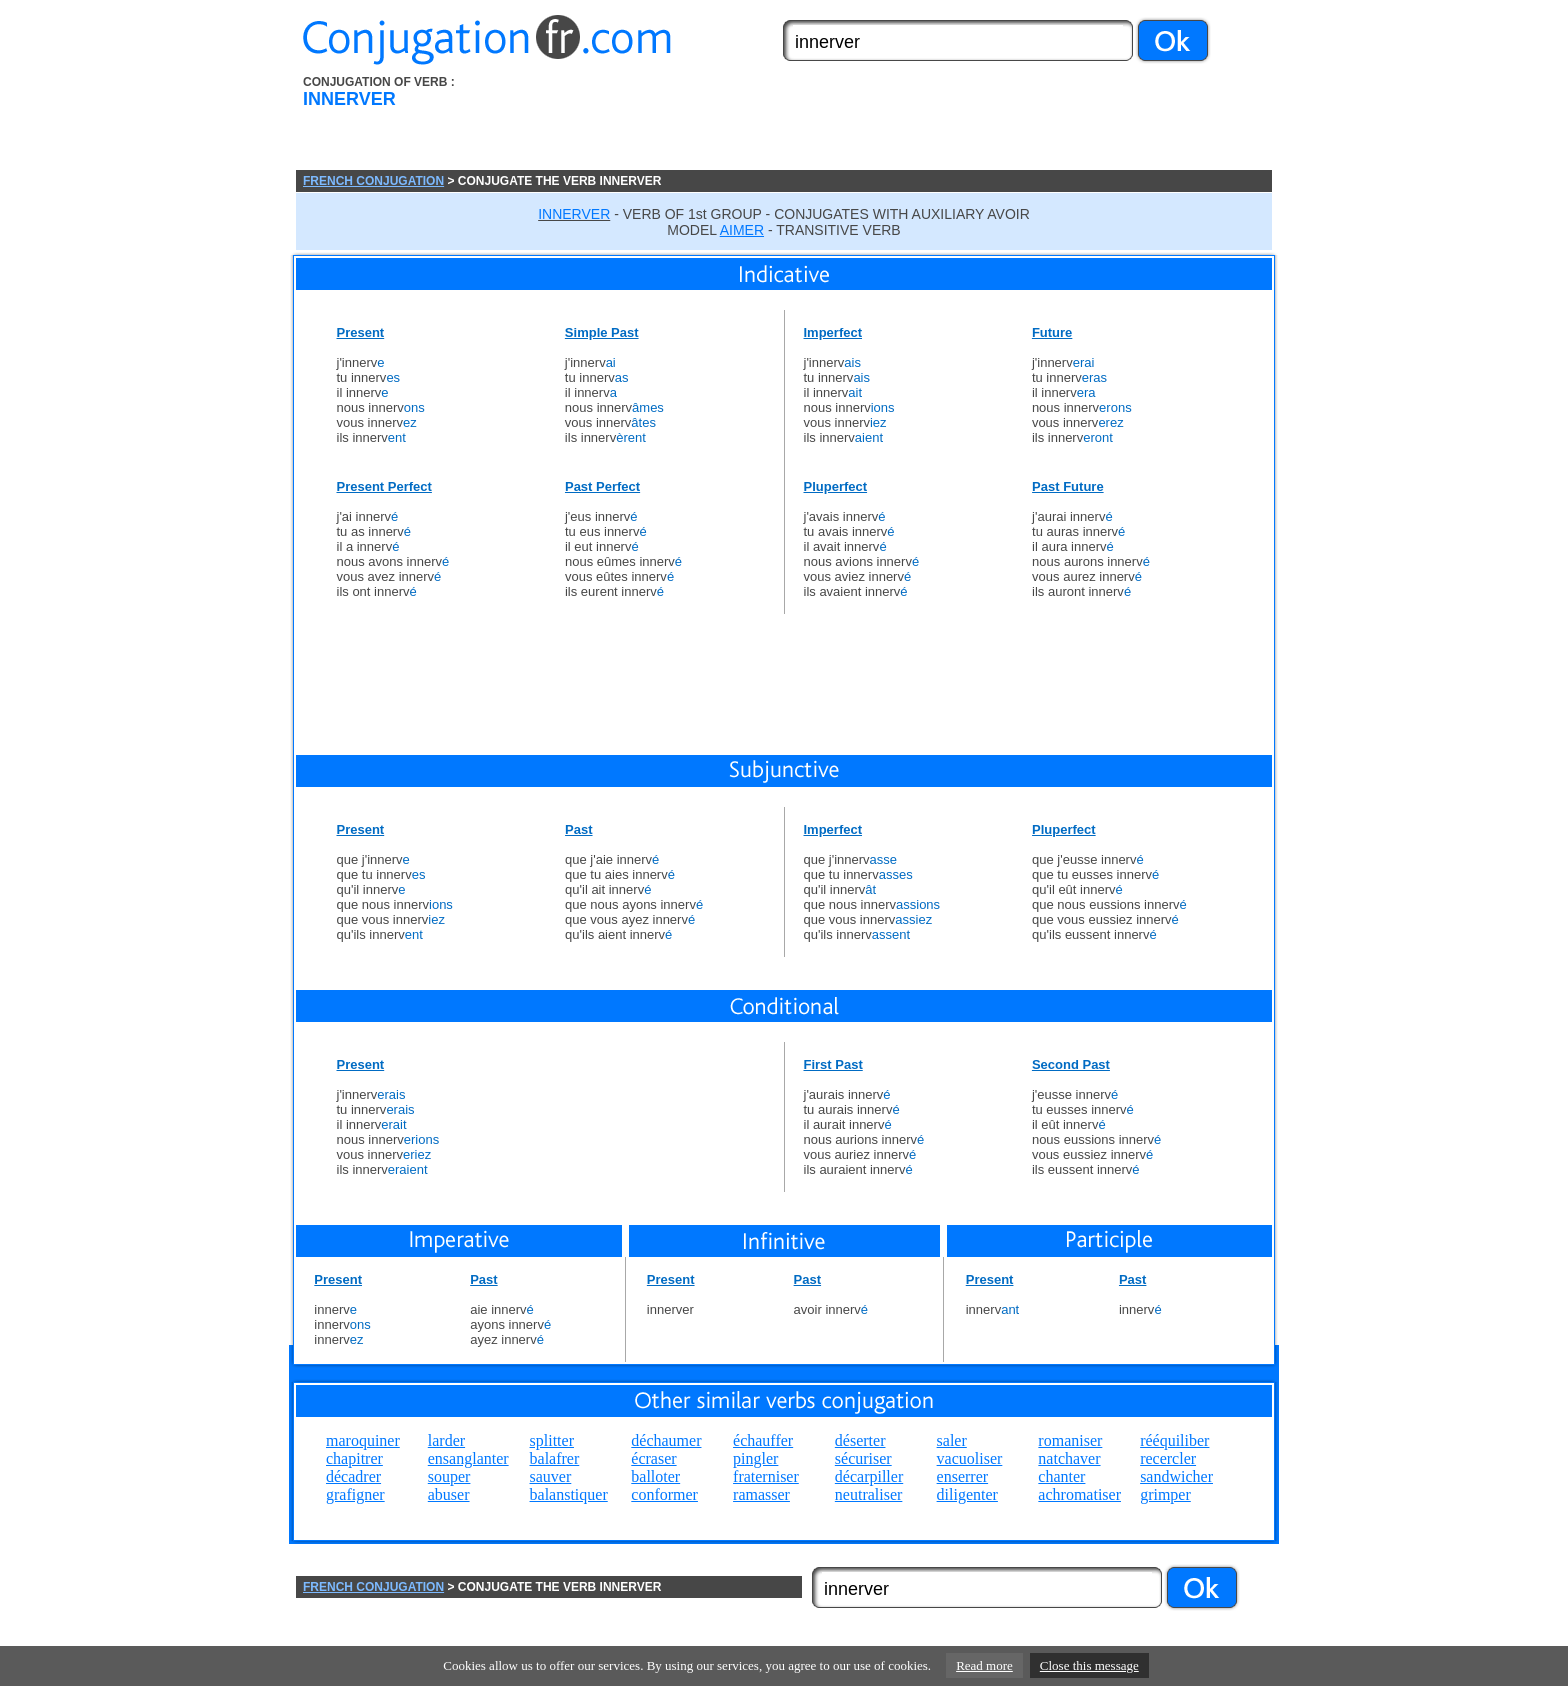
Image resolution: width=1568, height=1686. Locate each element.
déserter (860, 1440)
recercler (1168, 1458)
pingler (755, 1458)
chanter (1061, 1476)
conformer (664, 1494)
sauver (551, 1476)
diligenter (967, 1494)
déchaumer (666, 1440)
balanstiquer (569, 1494)
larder (446, 1440)
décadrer (353, 1476)
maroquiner (363, 1440)
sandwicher (1176, 1476)
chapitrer (354, 1458)
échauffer (763, 1440)
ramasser (761, 1494)
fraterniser (766, 1476)
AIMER (742, 230)
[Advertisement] (897, 123)
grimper (1165, 1494)
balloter (655, 1476)
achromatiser (1079, 1494)
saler (952, 1440)
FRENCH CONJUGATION (373, 181)
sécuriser (863, 1458)
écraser (653, 1458)
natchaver (1069, 1458)
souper (449, 1476)
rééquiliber (1174, 1440)
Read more (984, 1665)
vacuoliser (970, 1458)
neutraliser (869, 1494)
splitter (552, 1440)
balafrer (555, 1458)
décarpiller (869, 1476)
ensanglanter (468, 1458)
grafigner (355, 1494)
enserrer (963, 1476)
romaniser (1070, 1440)
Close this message (1089, 1665)
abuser (449, 1494)
